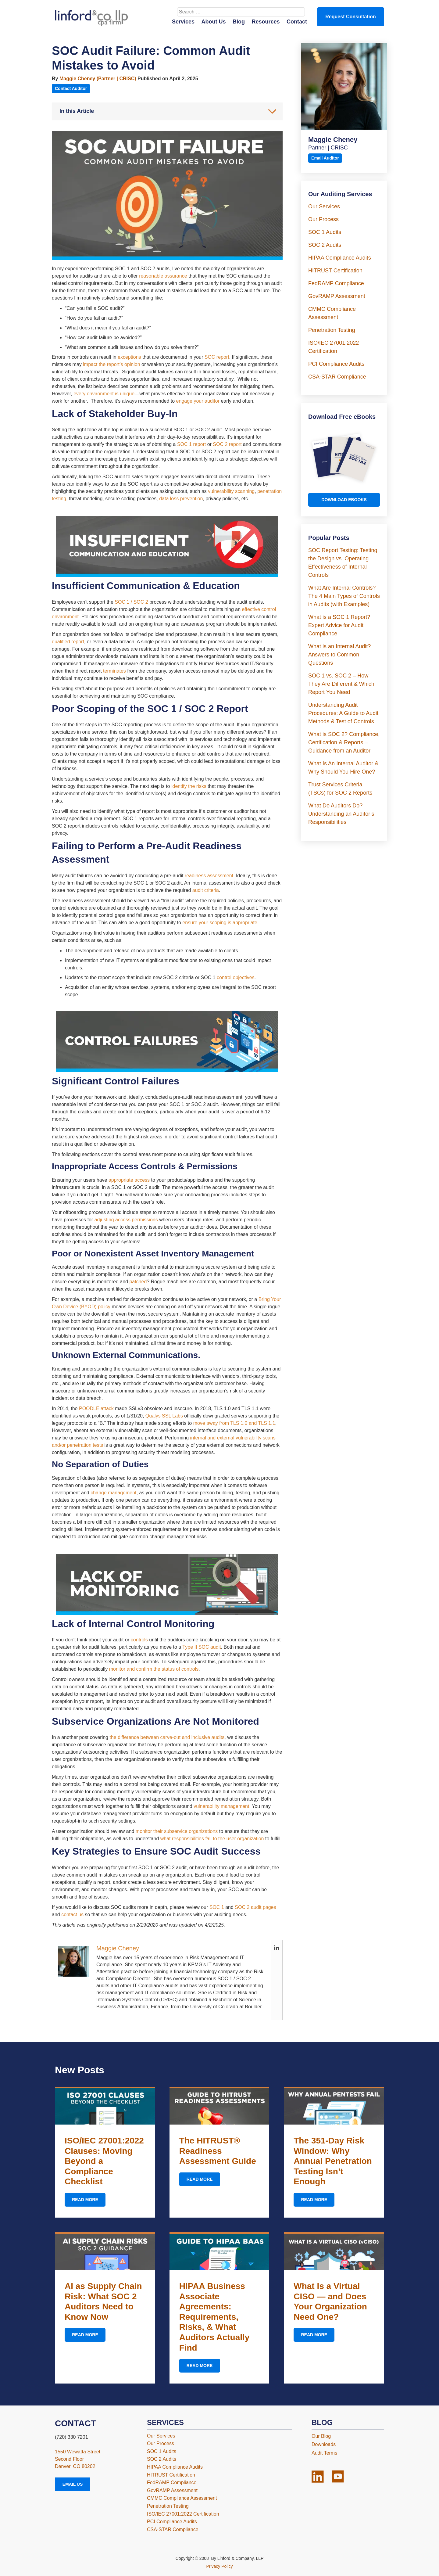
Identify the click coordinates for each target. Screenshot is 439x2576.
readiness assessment (209, 875)
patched (138, 1281)
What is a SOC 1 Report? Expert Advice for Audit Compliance (339, 625)
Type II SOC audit (201, 1647)
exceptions (129, 357)
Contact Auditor (71, 88)
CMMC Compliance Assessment (182, 2498)
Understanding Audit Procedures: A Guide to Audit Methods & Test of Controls (343, 713)
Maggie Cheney (117, 1948)
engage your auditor (198, 401)
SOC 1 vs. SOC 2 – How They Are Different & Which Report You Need (341, 684)
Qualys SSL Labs (164, 1415)
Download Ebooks (344, 499)
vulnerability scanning (231, 491)
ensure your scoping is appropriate (219, 922)
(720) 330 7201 (71, 2437)
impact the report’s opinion (111, 364)
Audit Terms (324, 2453)
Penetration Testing (331, 330)
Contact (297, 22)
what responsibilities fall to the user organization (212, 1838)
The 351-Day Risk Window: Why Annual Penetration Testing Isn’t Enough (333, 2161)
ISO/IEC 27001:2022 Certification (183, 2514)
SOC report (217, 357)
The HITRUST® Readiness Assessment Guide (217, 2151)
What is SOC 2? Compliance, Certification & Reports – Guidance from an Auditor (344, 742)
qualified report (68, 641)
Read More (85, 2199)
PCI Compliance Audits (336, 364)
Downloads (324, 2444)
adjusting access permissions (126, 1219)
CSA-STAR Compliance (337, 377)
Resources (266, 22)
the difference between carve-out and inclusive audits (166, 1737)
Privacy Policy (219, 2566)
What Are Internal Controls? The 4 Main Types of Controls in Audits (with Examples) (344, 596)
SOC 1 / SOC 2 (131, 602)
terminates (114, 671)
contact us (72, 1914)
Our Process (323, 219)
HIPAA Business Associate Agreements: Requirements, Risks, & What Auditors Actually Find (214, 2316)
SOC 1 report (191, 444)
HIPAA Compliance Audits (339, 258)
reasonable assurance (163, 275)
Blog (239, 22)
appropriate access (129, 1180)
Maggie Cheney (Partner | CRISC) (97, 78)
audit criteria (205, 890)
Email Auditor (325, 158)
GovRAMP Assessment (336, 296)
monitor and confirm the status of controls (153, 1669)
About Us (214, 22)
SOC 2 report (227, 444)
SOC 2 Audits (324, 245)
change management (113, 1492)
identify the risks (188, 786)
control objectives (236, 977)
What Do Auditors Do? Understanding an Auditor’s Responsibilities (341, 814)
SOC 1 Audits (324, 232)
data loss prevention (181, 498)
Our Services (324, 206)
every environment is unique (103, 393)
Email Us (72, 2484)
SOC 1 (216, 1907)
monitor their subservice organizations (177, 1831)
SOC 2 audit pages (255, 1907)
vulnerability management (221, 1806)
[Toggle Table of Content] (269, 111)
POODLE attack (96, 1408)
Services (183, 22)
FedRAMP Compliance (336, 283)
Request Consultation (350, 16)
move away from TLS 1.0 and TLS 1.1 (234, 1423)
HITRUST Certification (335, 271)
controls (139, 1639)
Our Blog (321, 2436)
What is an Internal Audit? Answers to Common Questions (339, 654)
